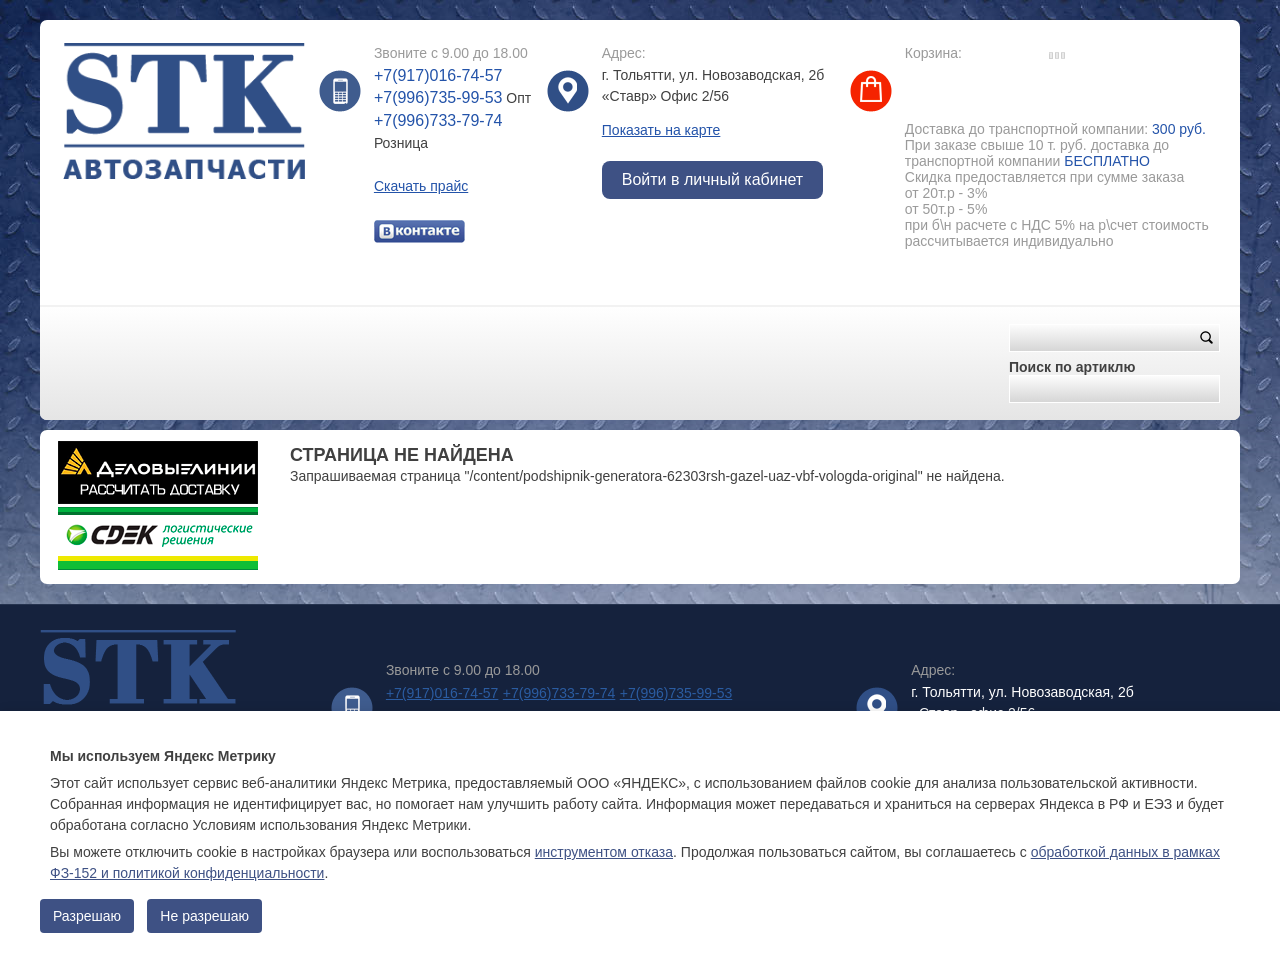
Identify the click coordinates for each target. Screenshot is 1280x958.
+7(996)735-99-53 (438, 97)
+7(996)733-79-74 (438, 120)
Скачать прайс (421, 186)
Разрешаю (87, 916)
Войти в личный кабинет (712, 179)
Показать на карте (661, 130)
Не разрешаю (204, 916)
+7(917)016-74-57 (438, 75)
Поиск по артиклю (1072, 367)
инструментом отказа (604, 852)
